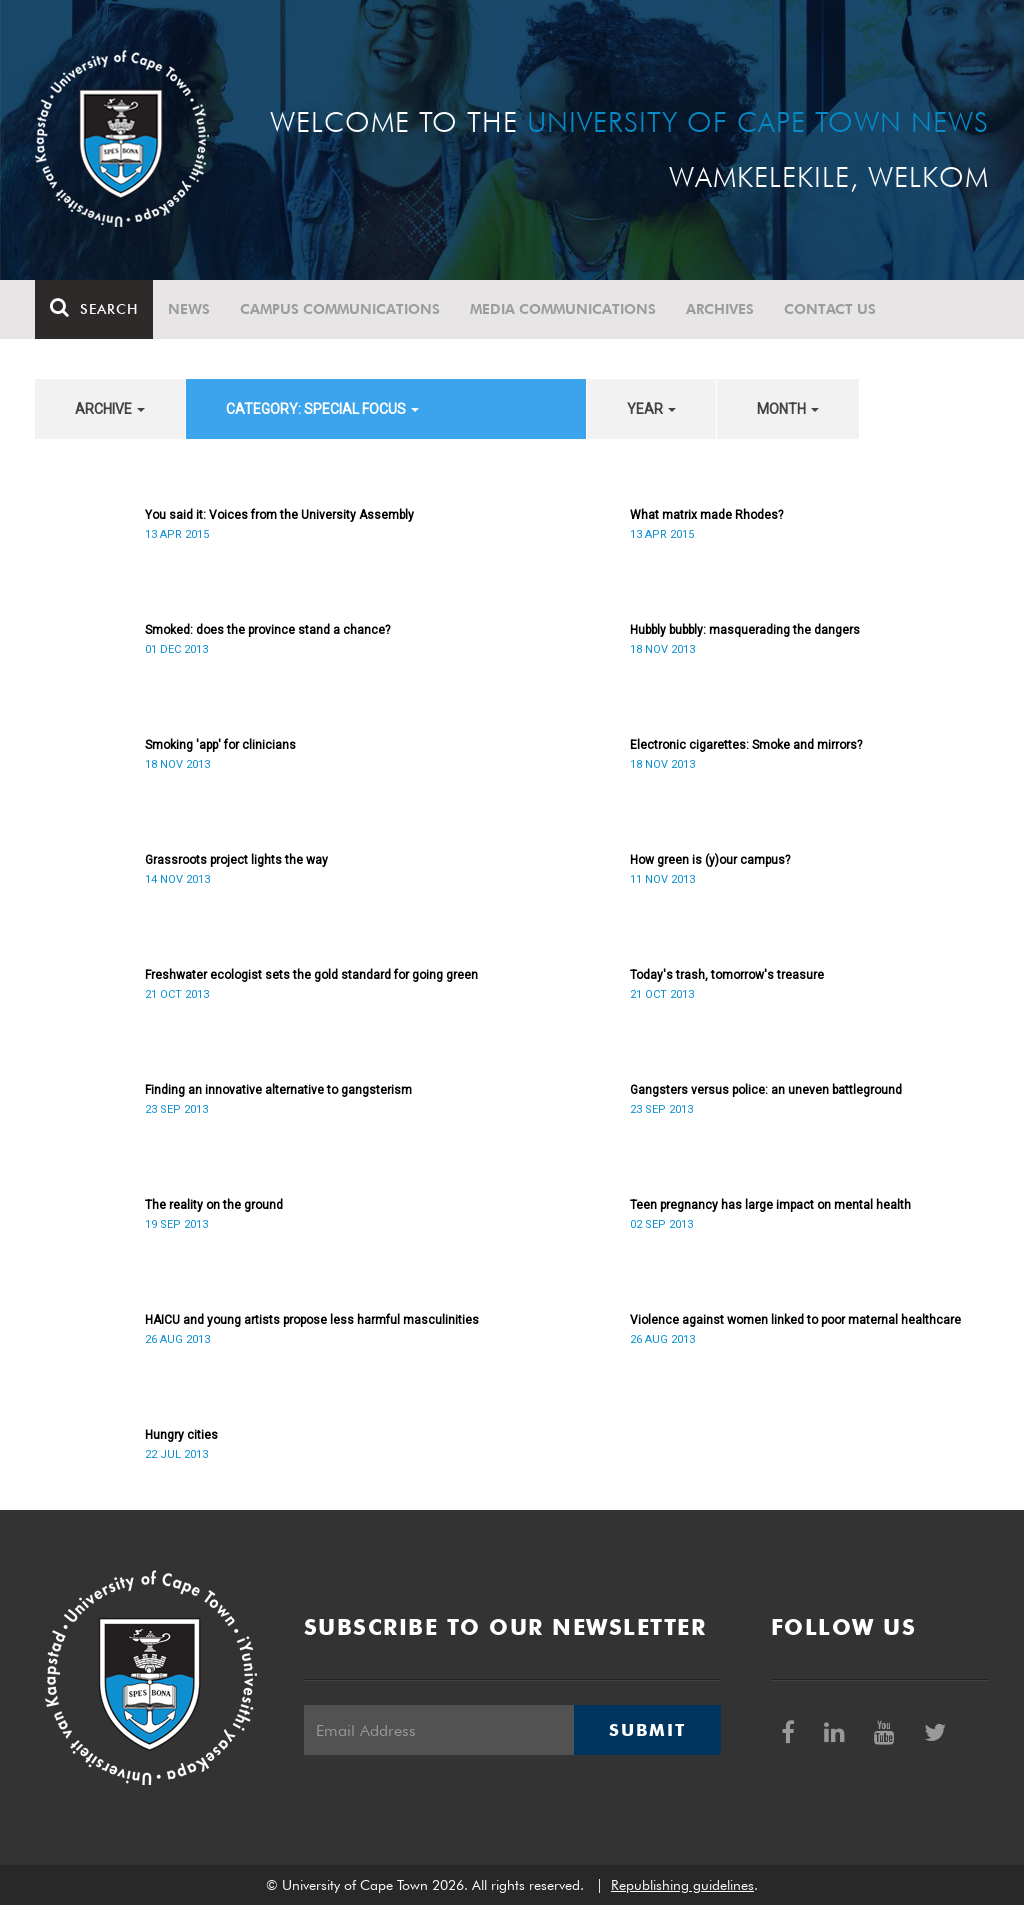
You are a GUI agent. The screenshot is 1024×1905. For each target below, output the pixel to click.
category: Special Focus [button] (322, 409)
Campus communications (340, 309)
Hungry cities (181, 1435)
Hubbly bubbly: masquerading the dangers (745, 630)
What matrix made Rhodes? (706, 515)
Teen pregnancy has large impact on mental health (770, 1205)
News (189, 309)
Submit (647, 1730)
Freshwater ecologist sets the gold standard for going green (311, 975)
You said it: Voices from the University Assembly (279, 515)
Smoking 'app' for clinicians (220, 745)
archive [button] (110, 409)
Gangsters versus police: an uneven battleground (766, 1090)
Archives (720, 309)
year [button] (651, 409)
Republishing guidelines (682, 1885)
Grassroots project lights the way (236, 860)
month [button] (788, 409)
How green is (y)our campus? (710, 860)
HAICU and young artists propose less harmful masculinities (312, 1320)
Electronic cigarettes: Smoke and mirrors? (746, 745)
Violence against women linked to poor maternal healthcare (795, 1320)
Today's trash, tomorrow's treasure (727, 975)
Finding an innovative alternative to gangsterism (278, 1090)
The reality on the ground (214, 1205)
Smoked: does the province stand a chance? (267, 630)
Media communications (563, 309)
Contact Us (830, 309)
